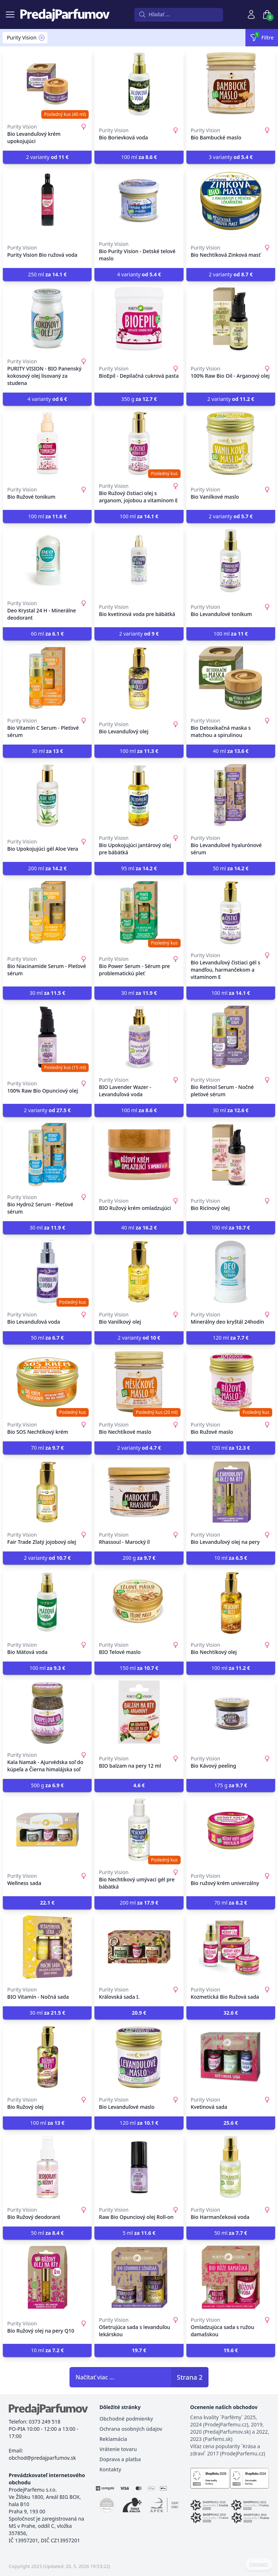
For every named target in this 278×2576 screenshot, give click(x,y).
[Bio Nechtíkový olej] (230, 1602)
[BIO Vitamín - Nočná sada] (47, 1947)
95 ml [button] (139, 868)
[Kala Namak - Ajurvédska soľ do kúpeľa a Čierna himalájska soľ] (47, 1712)
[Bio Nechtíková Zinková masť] (230, 201)
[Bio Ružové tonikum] (47, 443)
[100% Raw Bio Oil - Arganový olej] (230, 319)
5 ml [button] (139, 2232)
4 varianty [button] (139, 274)
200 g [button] (139, 1557)
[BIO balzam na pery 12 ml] (138, 1712)
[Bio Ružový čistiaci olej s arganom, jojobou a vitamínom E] (138, 443)
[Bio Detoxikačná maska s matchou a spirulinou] (230, 678)
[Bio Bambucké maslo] (230, 84)
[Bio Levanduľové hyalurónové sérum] (230, 795)
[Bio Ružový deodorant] (47, 2167)
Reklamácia (113, 2438)
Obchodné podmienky (126, 2418)
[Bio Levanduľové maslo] (138, 2057)
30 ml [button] (47, 750)
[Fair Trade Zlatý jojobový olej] (47, 1492)
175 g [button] (230, 1785)
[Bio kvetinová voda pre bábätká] (138, 560)
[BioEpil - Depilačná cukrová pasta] (138, 319)
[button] (138, 1785)
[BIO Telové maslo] (138, 1602)
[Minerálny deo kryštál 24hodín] (230, 1272)
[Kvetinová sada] (230, 2057)
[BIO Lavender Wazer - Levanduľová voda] (138, 1037)
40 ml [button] (231, 750)
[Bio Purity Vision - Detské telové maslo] (138, 201)
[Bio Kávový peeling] (230, 1712)
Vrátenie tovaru (118, 2449)
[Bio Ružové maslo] (230, 1382)
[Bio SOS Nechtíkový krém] (47, 1382)
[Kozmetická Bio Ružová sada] (230, 1947)
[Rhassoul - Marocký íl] (138, 1492)
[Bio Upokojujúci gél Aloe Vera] (47, 795)
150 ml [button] (139, 1667)
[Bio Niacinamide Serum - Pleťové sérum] (47, 912)
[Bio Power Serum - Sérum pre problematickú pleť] (138, 912)
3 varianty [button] (231, 157)
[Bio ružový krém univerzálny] (230, 1829)
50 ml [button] (231, 868)
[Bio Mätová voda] (47, 1602)
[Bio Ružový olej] (47, 2057)
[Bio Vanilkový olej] (138, 1272)
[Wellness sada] (47, 1829)
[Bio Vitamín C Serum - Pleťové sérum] (47, 678)
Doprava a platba (120, 2459)
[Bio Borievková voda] (138, 84)
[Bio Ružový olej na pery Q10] (47, 2277)
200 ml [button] (47, 868)
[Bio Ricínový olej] (230, 1154)
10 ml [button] (230, 1557)
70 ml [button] (47, 1447)
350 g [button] (139, 398)
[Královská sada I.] (138, 1947)
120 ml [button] (231, 1337)
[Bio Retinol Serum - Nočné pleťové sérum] (230, 1037)
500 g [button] (47, 1785)
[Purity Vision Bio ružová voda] (47, 201)
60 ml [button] (47, 633)
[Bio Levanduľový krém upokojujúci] (47, 84)
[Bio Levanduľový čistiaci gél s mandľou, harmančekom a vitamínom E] (230, 912)
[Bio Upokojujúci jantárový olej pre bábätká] (138, 795)
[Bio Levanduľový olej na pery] (230, 1492)
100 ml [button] (139, 157)
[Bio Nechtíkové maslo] (138, 1382)
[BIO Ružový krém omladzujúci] (138, 1154)
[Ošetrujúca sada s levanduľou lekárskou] (138, 2277)
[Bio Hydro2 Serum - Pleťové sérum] (47, 1154)
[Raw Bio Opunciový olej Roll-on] (138, 2167)
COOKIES (258, 2565)
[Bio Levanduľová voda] (47, 1272)
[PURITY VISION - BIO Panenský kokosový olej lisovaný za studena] (47, 319)
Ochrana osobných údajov (131, 2428)
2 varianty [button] (47, 157)
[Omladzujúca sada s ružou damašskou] (230, 2277)
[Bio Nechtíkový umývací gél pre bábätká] (138, 1829)
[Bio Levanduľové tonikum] (230, 560)
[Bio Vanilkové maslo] (230, 443)
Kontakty (110, 2469)
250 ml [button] (47, 274)
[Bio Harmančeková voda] (230, 2167)
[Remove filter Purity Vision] (42, 38)
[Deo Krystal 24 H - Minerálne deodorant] (47, 560)
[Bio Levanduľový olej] (138, 678)
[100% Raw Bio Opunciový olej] (47, 1037)
